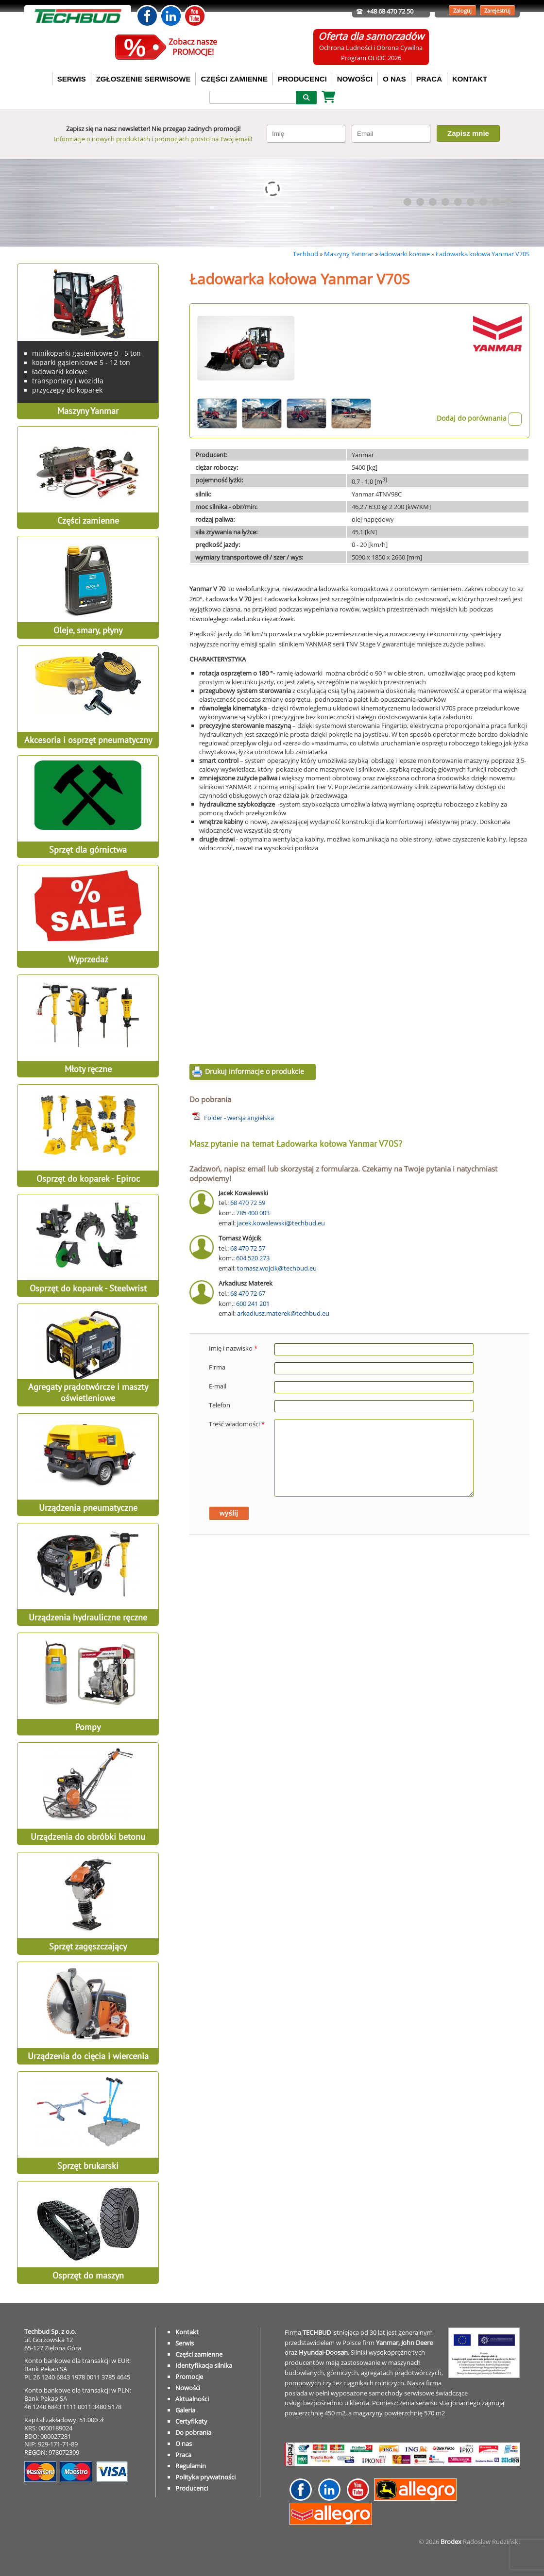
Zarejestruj (497, 10)
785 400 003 (253, 1212)
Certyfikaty (191, 2421)
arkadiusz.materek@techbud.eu (283, 1313)
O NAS (394, 79)
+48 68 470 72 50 (390, 11)
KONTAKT (469, 79)
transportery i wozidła (67, 380)
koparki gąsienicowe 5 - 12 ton (81, 362)
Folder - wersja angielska (239, 1117)
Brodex (451, 2541)
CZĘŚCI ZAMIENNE (234, 79)
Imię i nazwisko (233, 1348)
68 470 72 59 (247, 1202)
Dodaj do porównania (479, 418)
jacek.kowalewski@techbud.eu (281, 1223)
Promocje (189, 2376)
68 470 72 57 (247, 1248)
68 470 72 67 (247, 1293)
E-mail (217, 1386)
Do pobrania (193, 2432)
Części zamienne (198, 2354)
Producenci (191, 2488)
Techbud (305, 253)
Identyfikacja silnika (203, 2365)
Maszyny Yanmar (349, 253)
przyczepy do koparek (67, 390)
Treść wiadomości (237, 1424)
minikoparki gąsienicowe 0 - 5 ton (86, 353)
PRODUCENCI (302, 79)
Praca (183, 2454)
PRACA (429, 79)
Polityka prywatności (205, 2477)
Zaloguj (462, 10)
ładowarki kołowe (404, 253)
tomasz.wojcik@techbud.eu (277, 1268)
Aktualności (192, 2398)
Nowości (187, 2387)
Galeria (185, 2410)
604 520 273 (253, 1258)
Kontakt (187, 2332)
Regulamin (190, 2465)
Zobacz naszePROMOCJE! (193, 46)
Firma (217, 1367)
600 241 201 (253, 1303)
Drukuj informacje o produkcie (254, 1071)
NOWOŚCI (355, 79)
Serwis (184, 2343)
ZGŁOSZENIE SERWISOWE (143, 79)
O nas (183, 2443)
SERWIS (71, 79)
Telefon (219, 1405)
